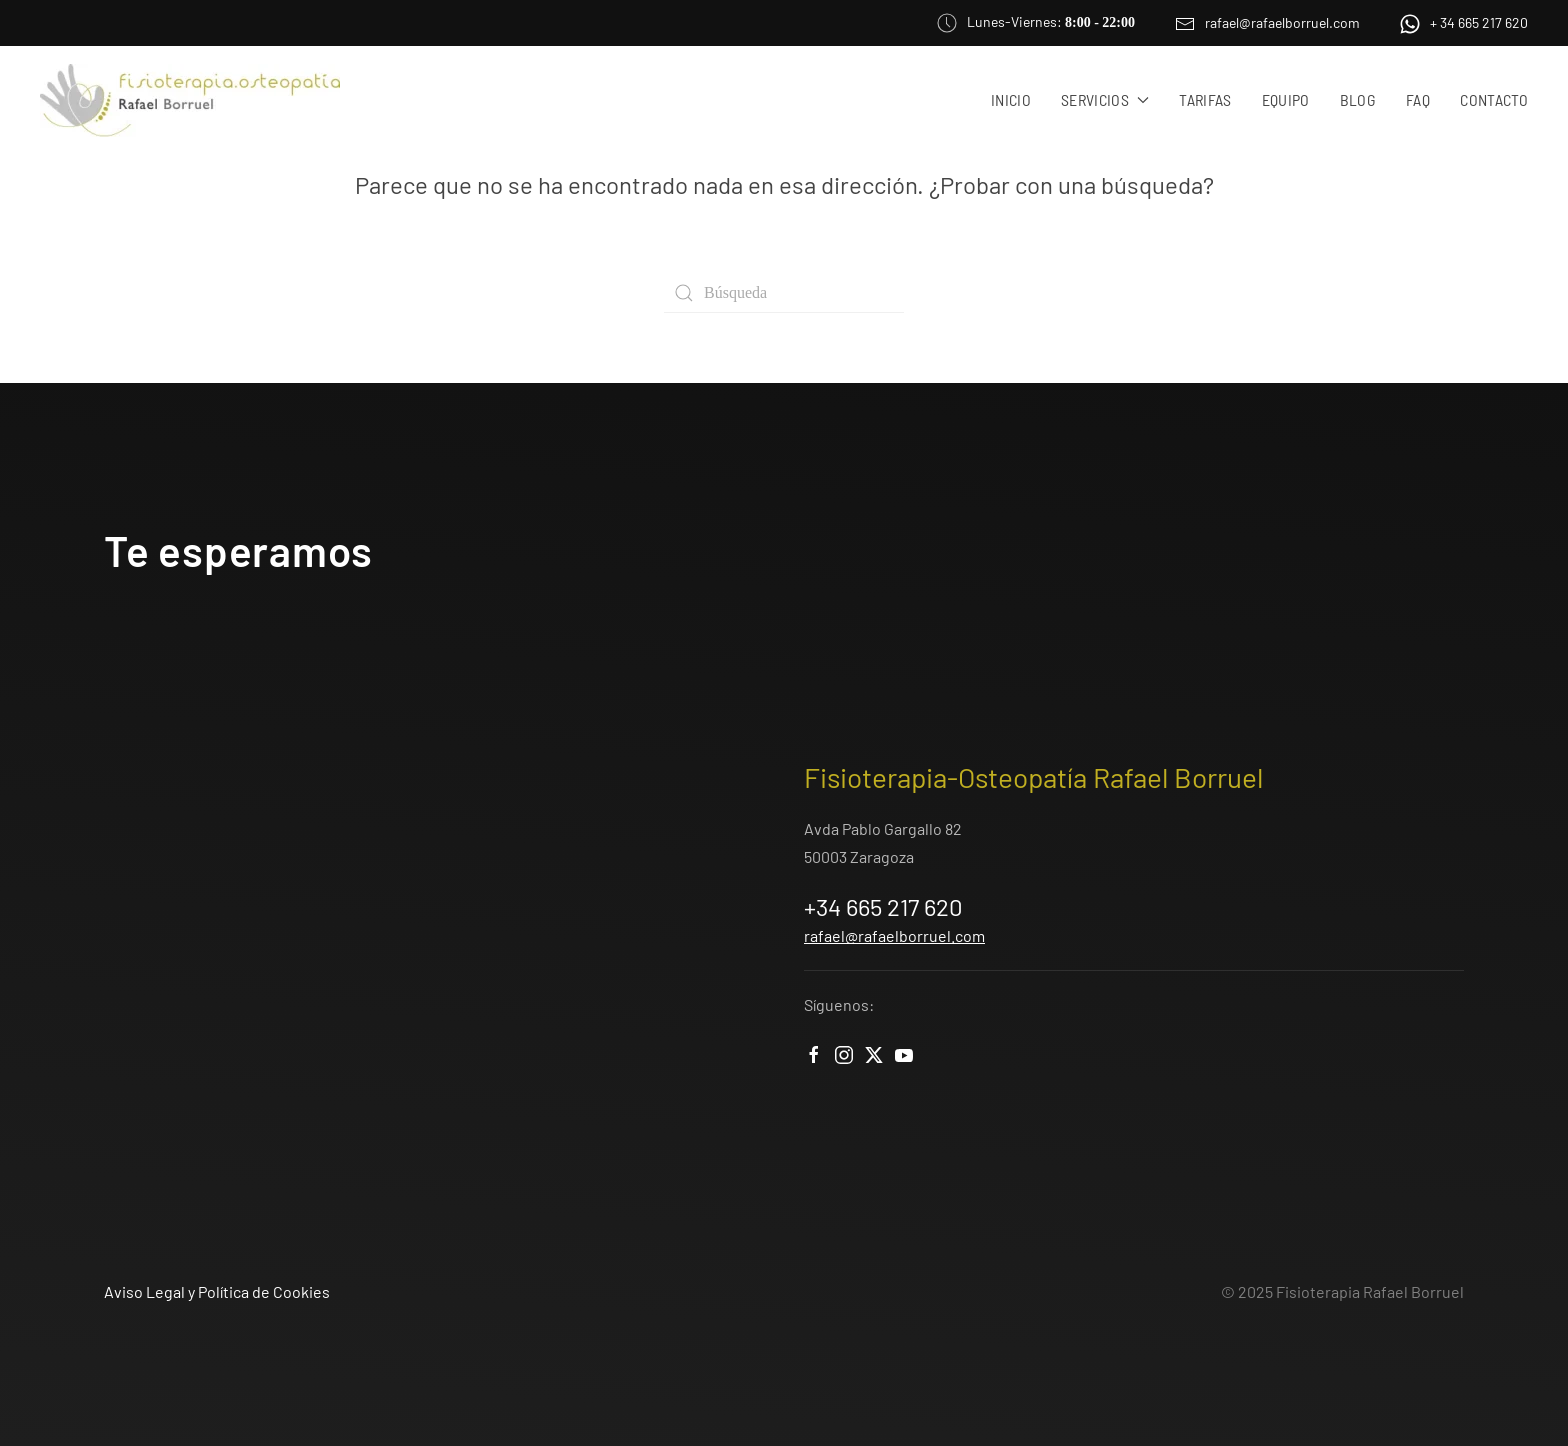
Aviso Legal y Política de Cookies (217, 1291)
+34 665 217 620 (883, 906)
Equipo (1286, 99)
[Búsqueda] (784, 293)
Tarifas (1205, 99)
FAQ (1418, 99)
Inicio (1011, 99)
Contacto (1494, 99)
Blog (1358, 99)
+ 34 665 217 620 (1464, 22)
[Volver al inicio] (190, 100)
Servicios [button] (1105, 99)
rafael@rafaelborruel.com (1267, 22)
